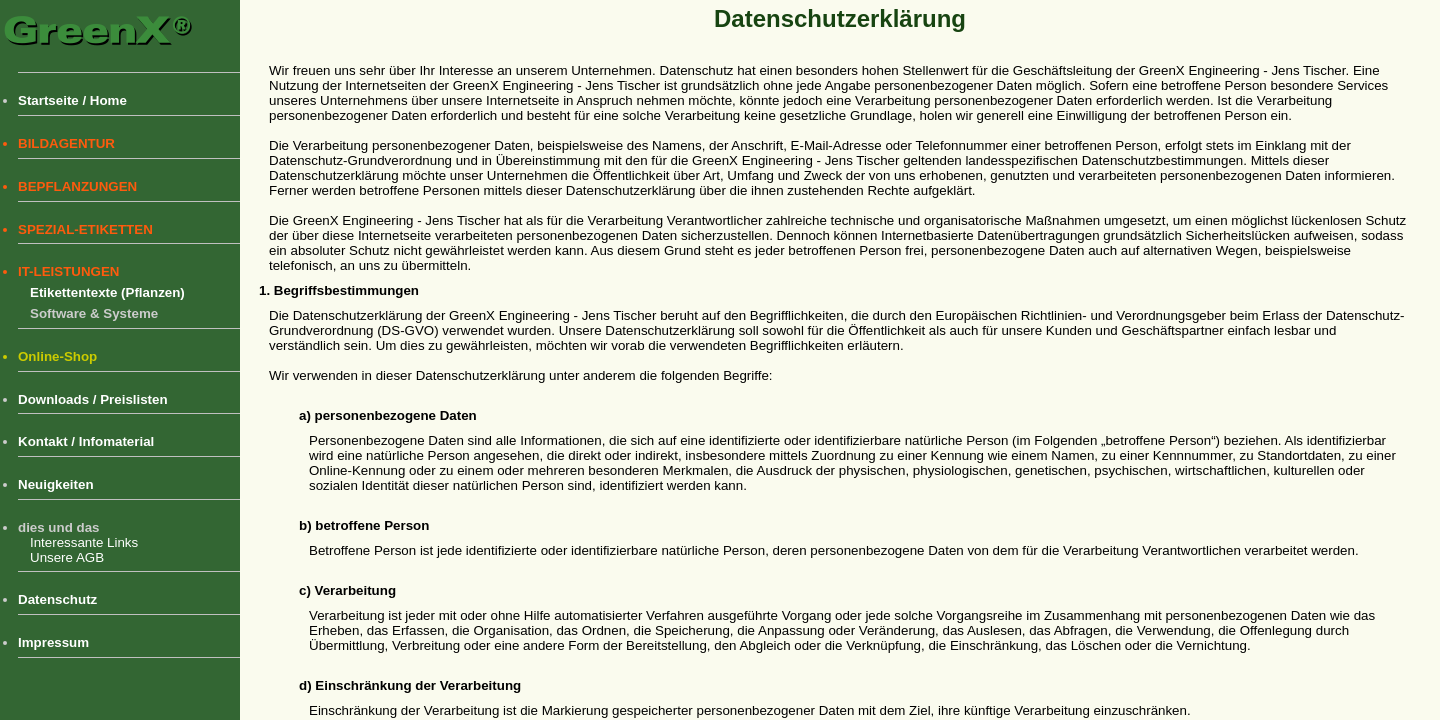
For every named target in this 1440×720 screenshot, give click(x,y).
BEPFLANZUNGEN (77, 186)
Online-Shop (57, 356)
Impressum (53, 642)
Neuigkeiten (56, 484)
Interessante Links (84, 542)
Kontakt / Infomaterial (86, 441)
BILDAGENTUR (66, 143)
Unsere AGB (67, 557)
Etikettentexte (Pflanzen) (107, 292)
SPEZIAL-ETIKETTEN (85, 229)
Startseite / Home (72, 100)
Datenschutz (57, 599)
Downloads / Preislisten (93, 399)
